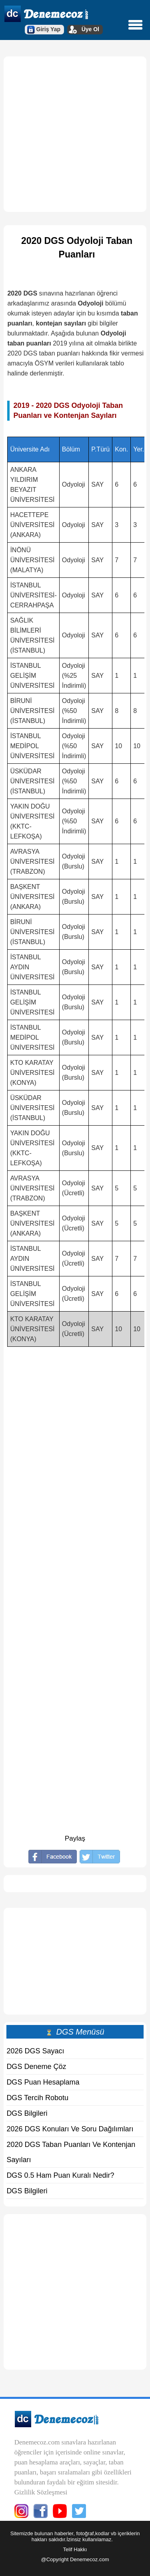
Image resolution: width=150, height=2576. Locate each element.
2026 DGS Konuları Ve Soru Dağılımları (69, 2129)
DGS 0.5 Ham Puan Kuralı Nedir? (60, 2175)
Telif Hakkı (75, 2549)
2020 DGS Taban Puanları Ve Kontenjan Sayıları (70, 2152)
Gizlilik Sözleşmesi (41, 2492)
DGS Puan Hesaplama (42, 2082)
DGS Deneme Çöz (36, 2067)
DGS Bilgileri (26, 2113)
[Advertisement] (75, 134)
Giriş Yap (48, 29)
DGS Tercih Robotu (37, 2098)
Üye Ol (90, 29)
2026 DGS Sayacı (35, 2051)
